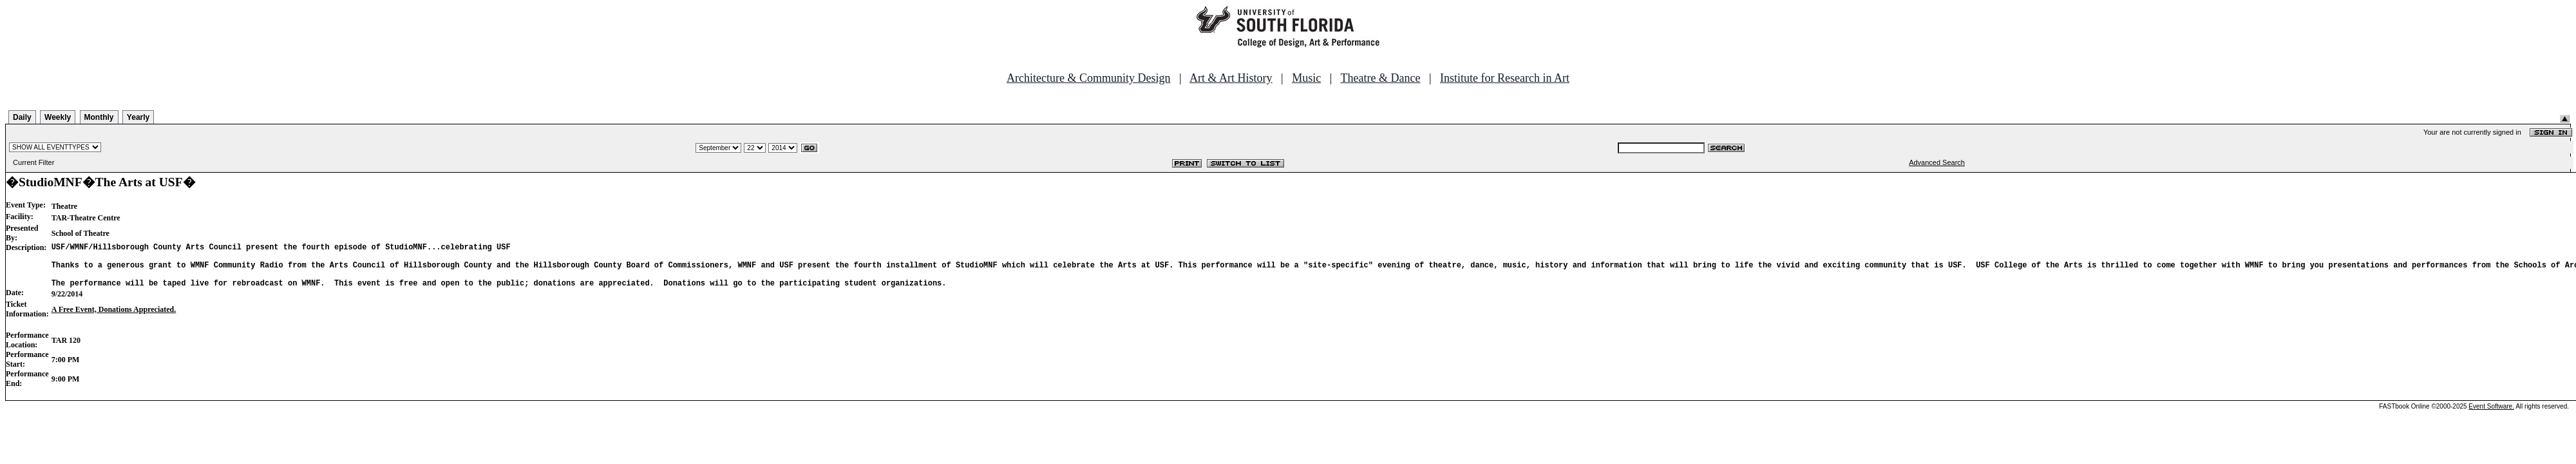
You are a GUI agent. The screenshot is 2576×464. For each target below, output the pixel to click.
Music (1306, 78)
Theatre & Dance (1380, 78)
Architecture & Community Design (1088, 78)
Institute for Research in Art (1504, 78)
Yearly (138, 117)
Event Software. (2491, 416)
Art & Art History (1231, 78)
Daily (22, 117)
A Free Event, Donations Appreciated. (114, 319)
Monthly (99, 117)
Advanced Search (1937, 162)
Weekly (57, 117)
